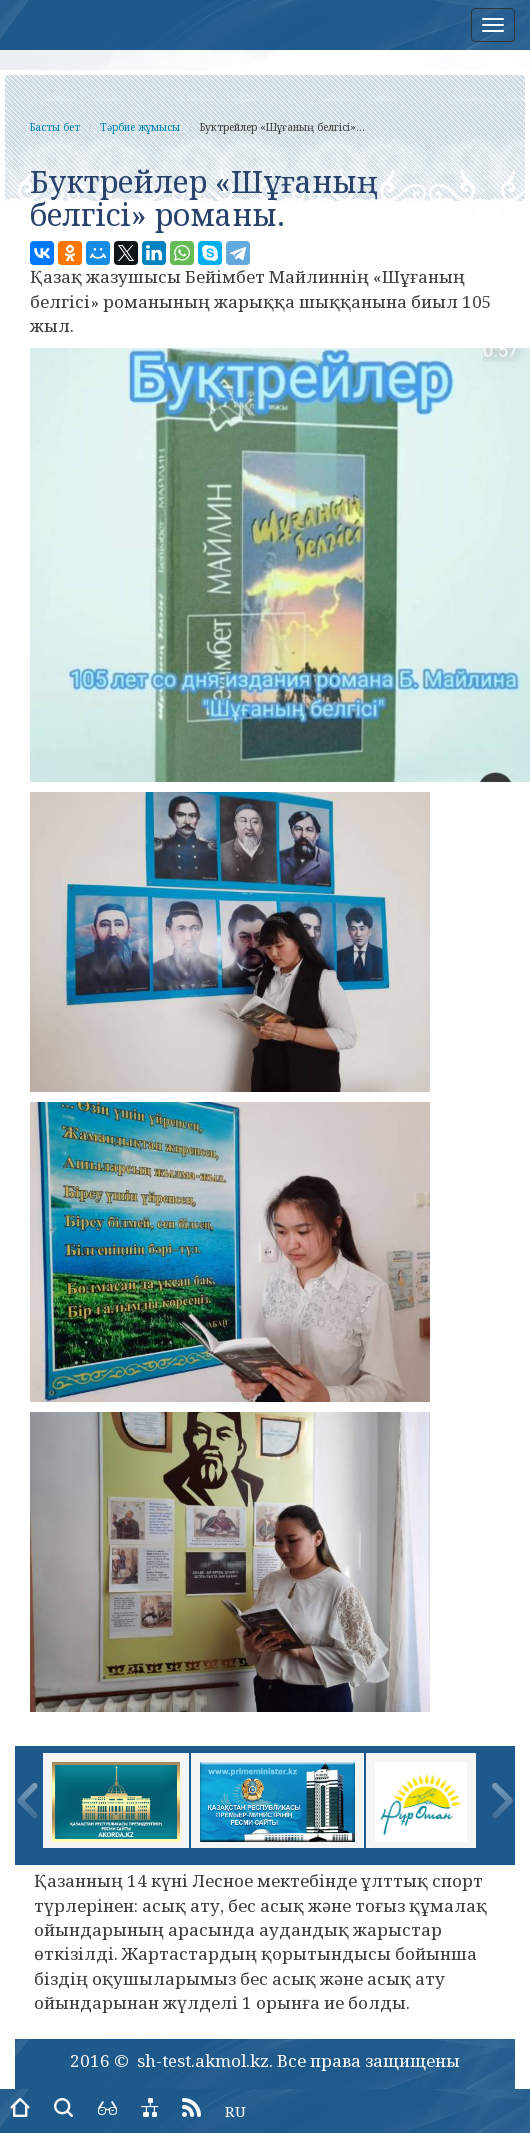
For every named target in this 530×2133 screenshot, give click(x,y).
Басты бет (55, 127)
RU (235, 2111)
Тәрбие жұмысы (140, 127)
